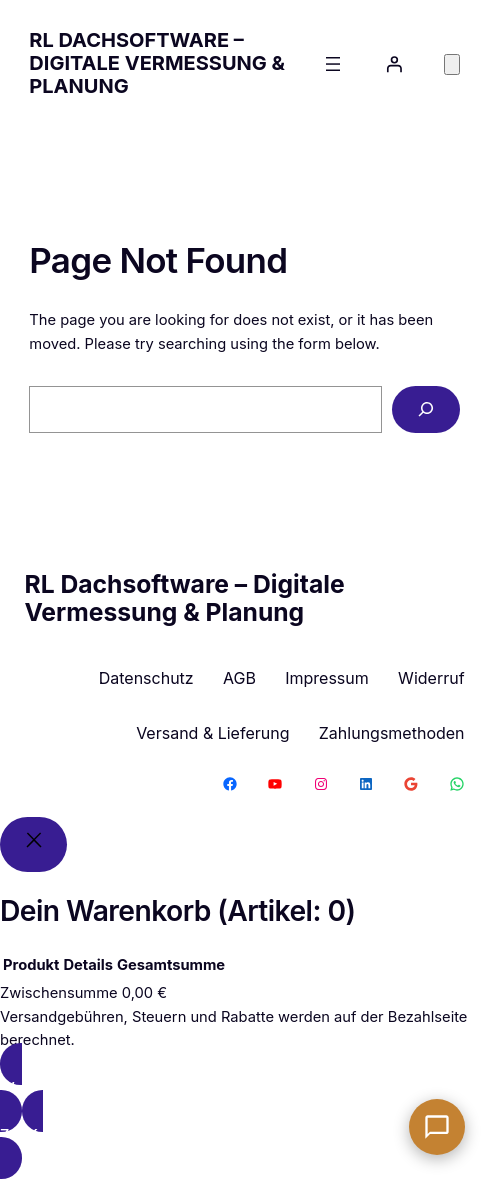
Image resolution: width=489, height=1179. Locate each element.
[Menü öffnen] (333, 64)
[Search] (425, 410)
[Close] (33, 844)
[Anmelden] (394, 64)
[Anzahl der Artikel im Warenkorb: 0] (452, 64)
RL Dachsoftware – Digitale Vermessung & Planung (157, 63)
